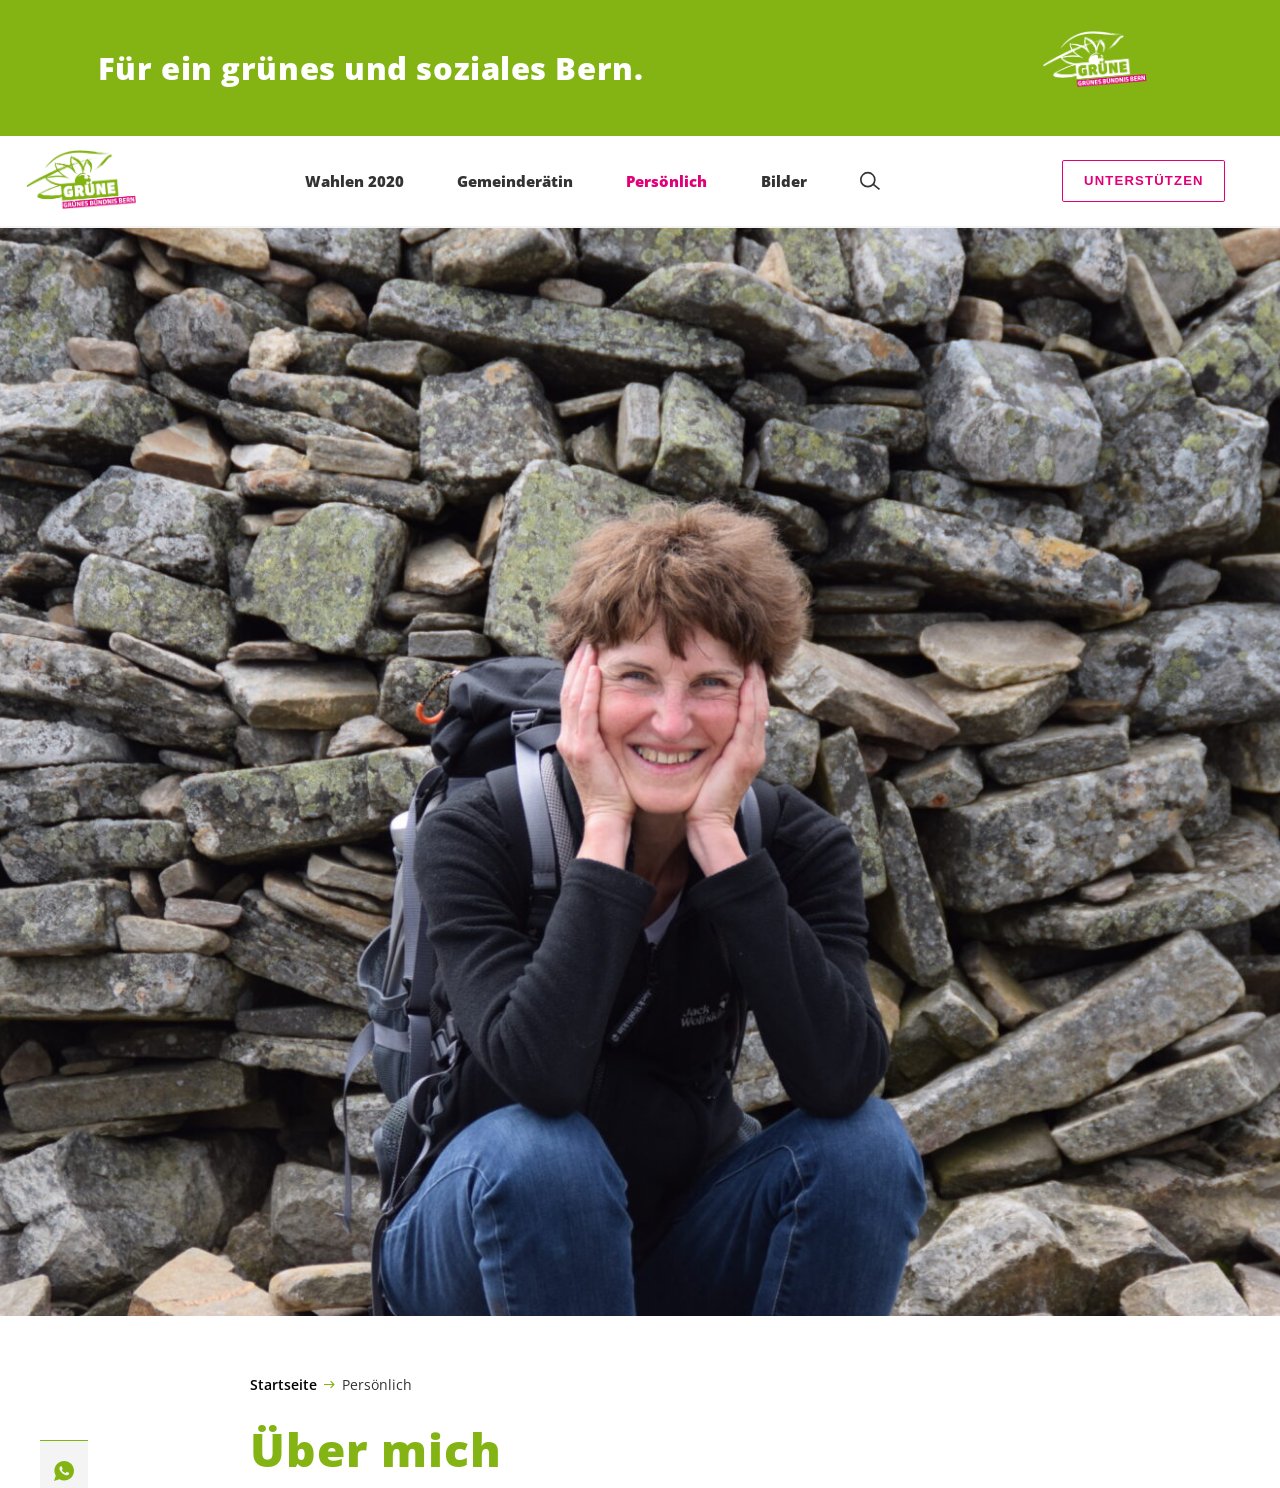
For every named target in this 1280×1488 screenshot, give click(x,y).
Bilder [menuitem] (784, 181)
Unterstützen (1144, 180)
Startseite (283, 1385)
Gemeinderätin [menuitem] (515, 181)
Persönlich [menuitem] (666, 181)
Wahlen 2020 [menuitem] (354, 181)
